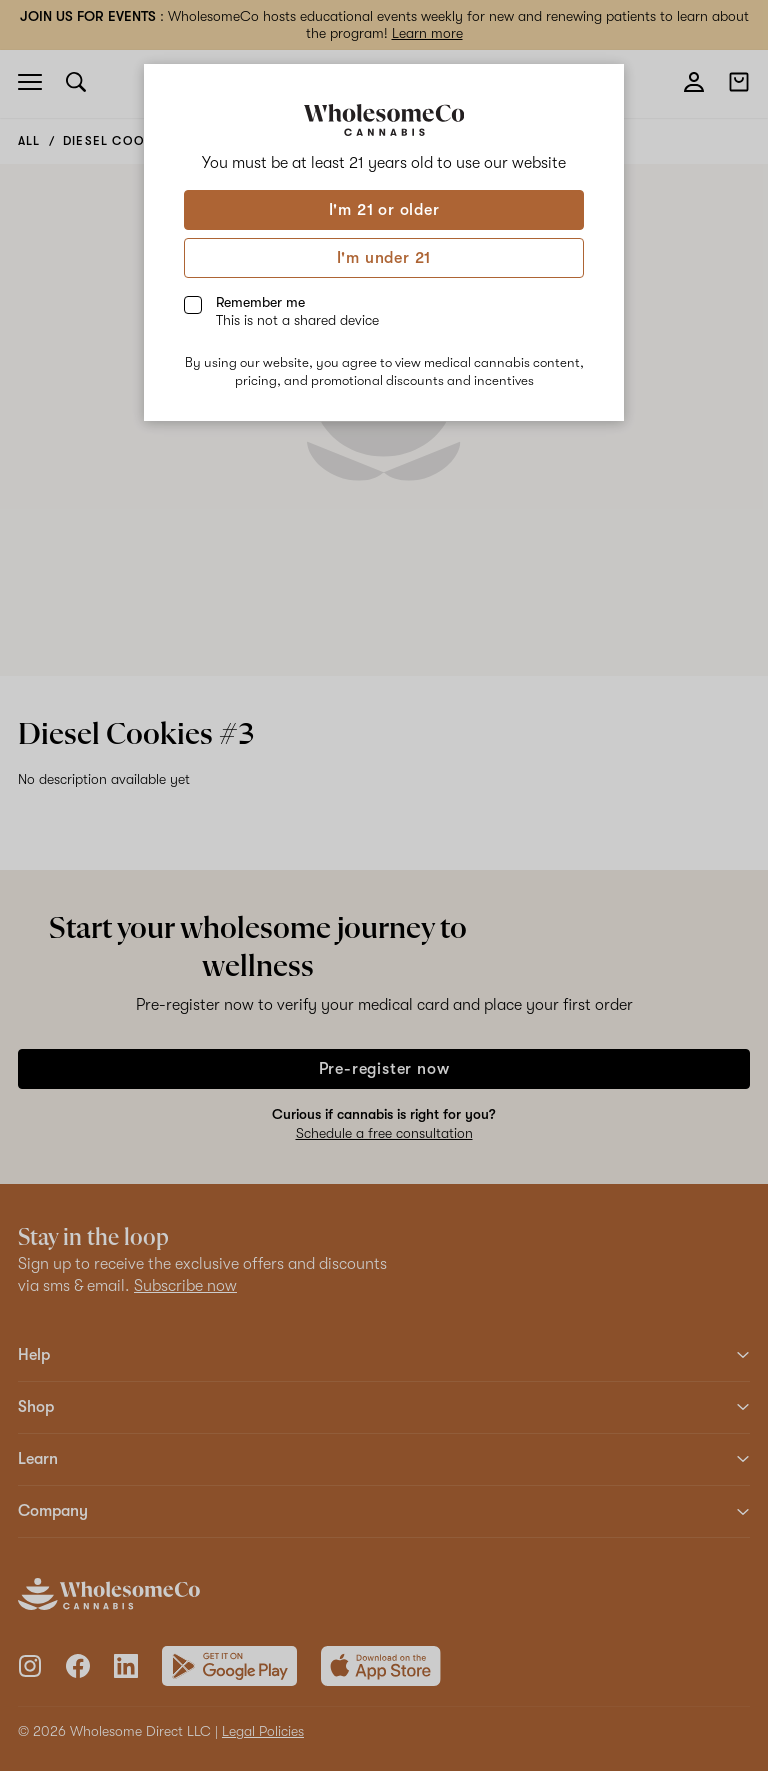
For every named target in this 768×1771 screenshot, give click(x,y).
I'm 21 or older (384, 210)
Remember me (297, 311)
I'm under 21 (384, 258)
